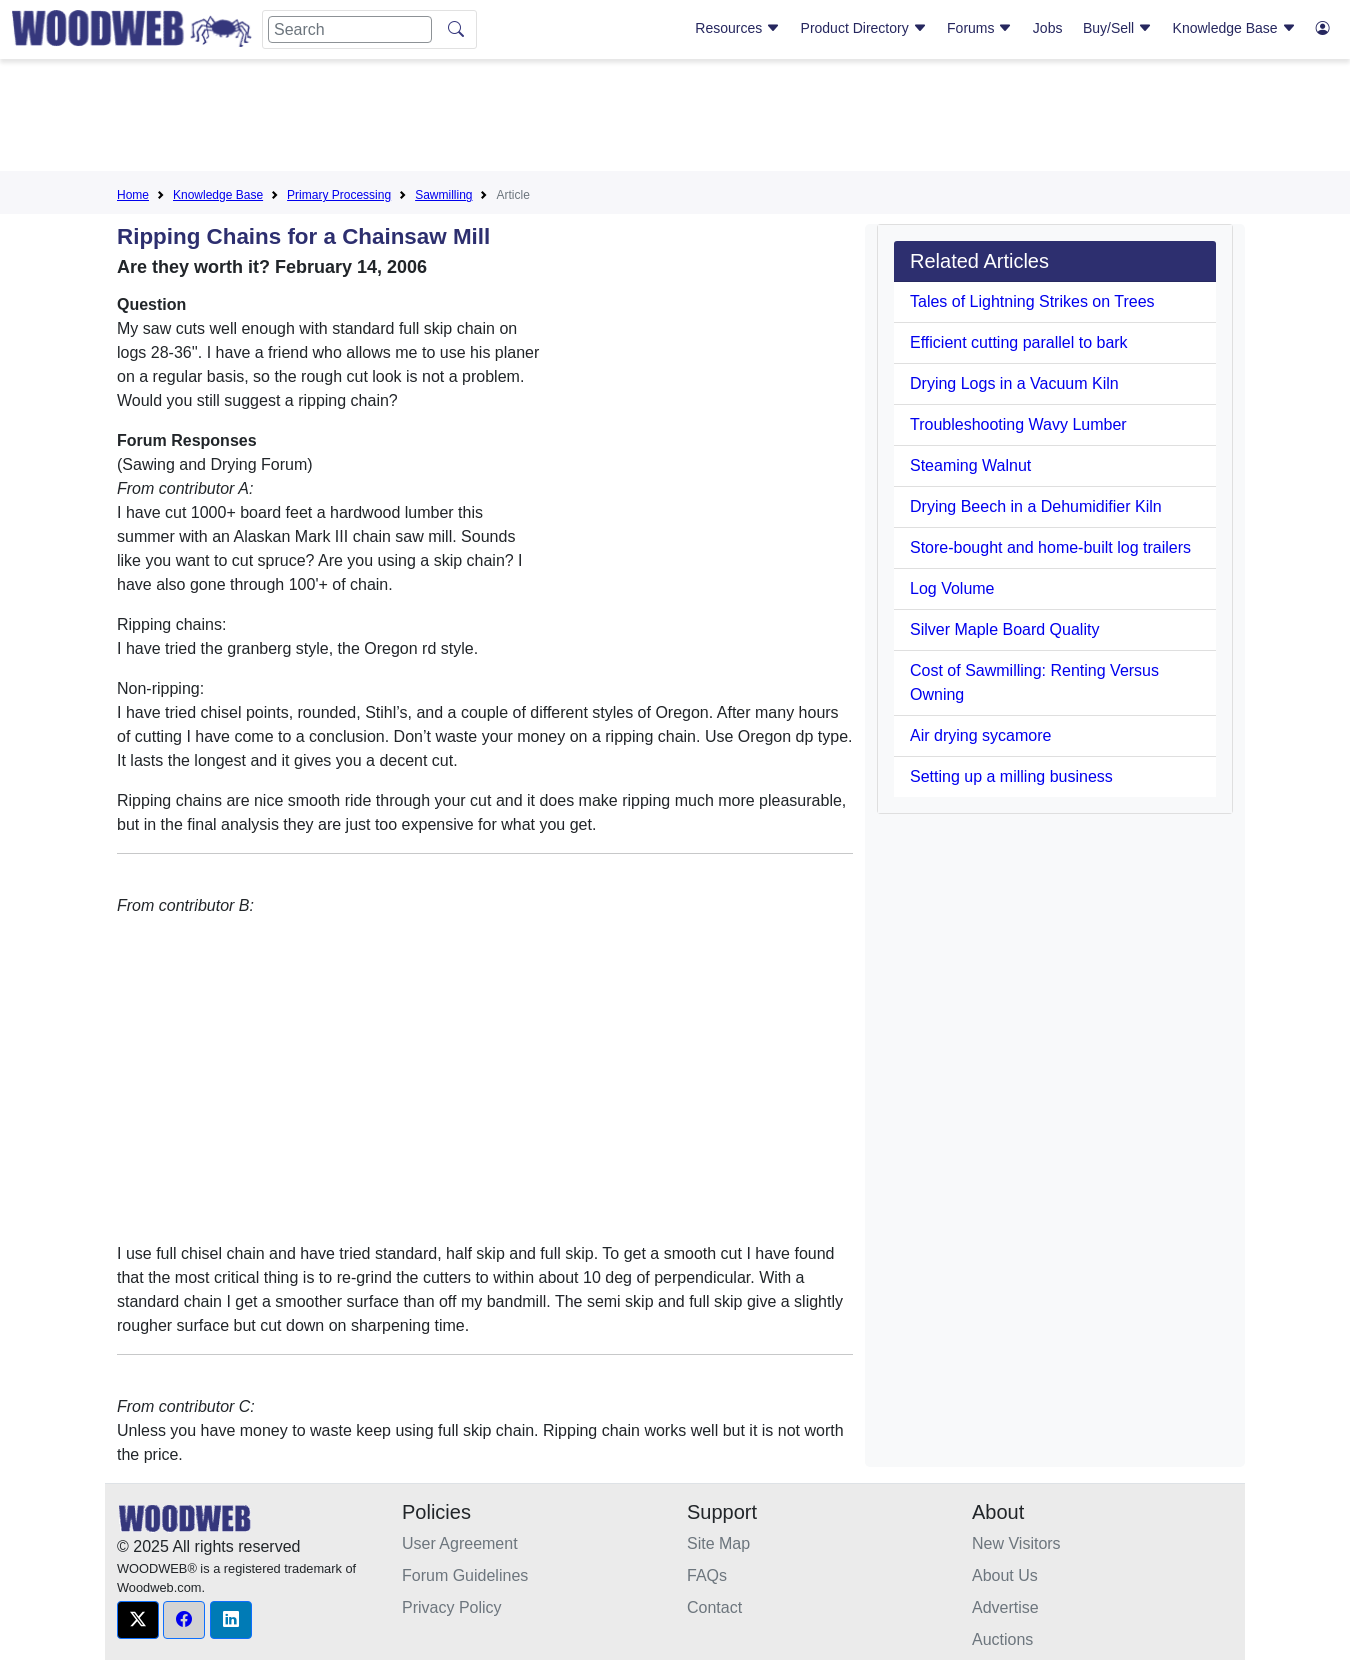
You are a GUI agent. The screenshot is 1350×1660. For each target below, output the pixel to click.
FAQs (707, 1575)
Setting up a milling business (1011, 776)
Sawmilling (443, 195)
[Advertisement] (675, 119)
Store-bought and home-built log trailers (1050, 547)
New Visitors (1016, 1543)
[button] (138, 1620)
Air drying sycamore (980, 735)
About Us (1005, 1575)
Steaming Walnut (970, 465)
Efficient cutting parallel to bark (1019, 342)
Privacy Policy (452, 1607)
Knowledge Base (1234, 28)
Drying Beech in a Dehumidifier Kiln (1036, 506)
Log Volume (952, 588)
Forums (979, 28)
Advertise (1005, 1607)
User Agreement (460, 1543)
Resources (737, 28)
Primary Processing (339, 195)
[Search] (350, 29)
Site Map (718, 1543)
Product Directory (864, 28)
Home (133, 195)
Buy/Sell (1117, 28)
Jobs (1048, 28)
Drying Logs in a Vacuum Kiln (1014, 383)
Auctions (1002, 1639)
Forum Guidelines (465, 1575)
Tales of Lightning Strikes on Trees (1032, 301)
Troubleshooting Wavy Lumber (1018, 424)
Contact (714, 1607)
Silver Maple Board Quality (1004, 629)
